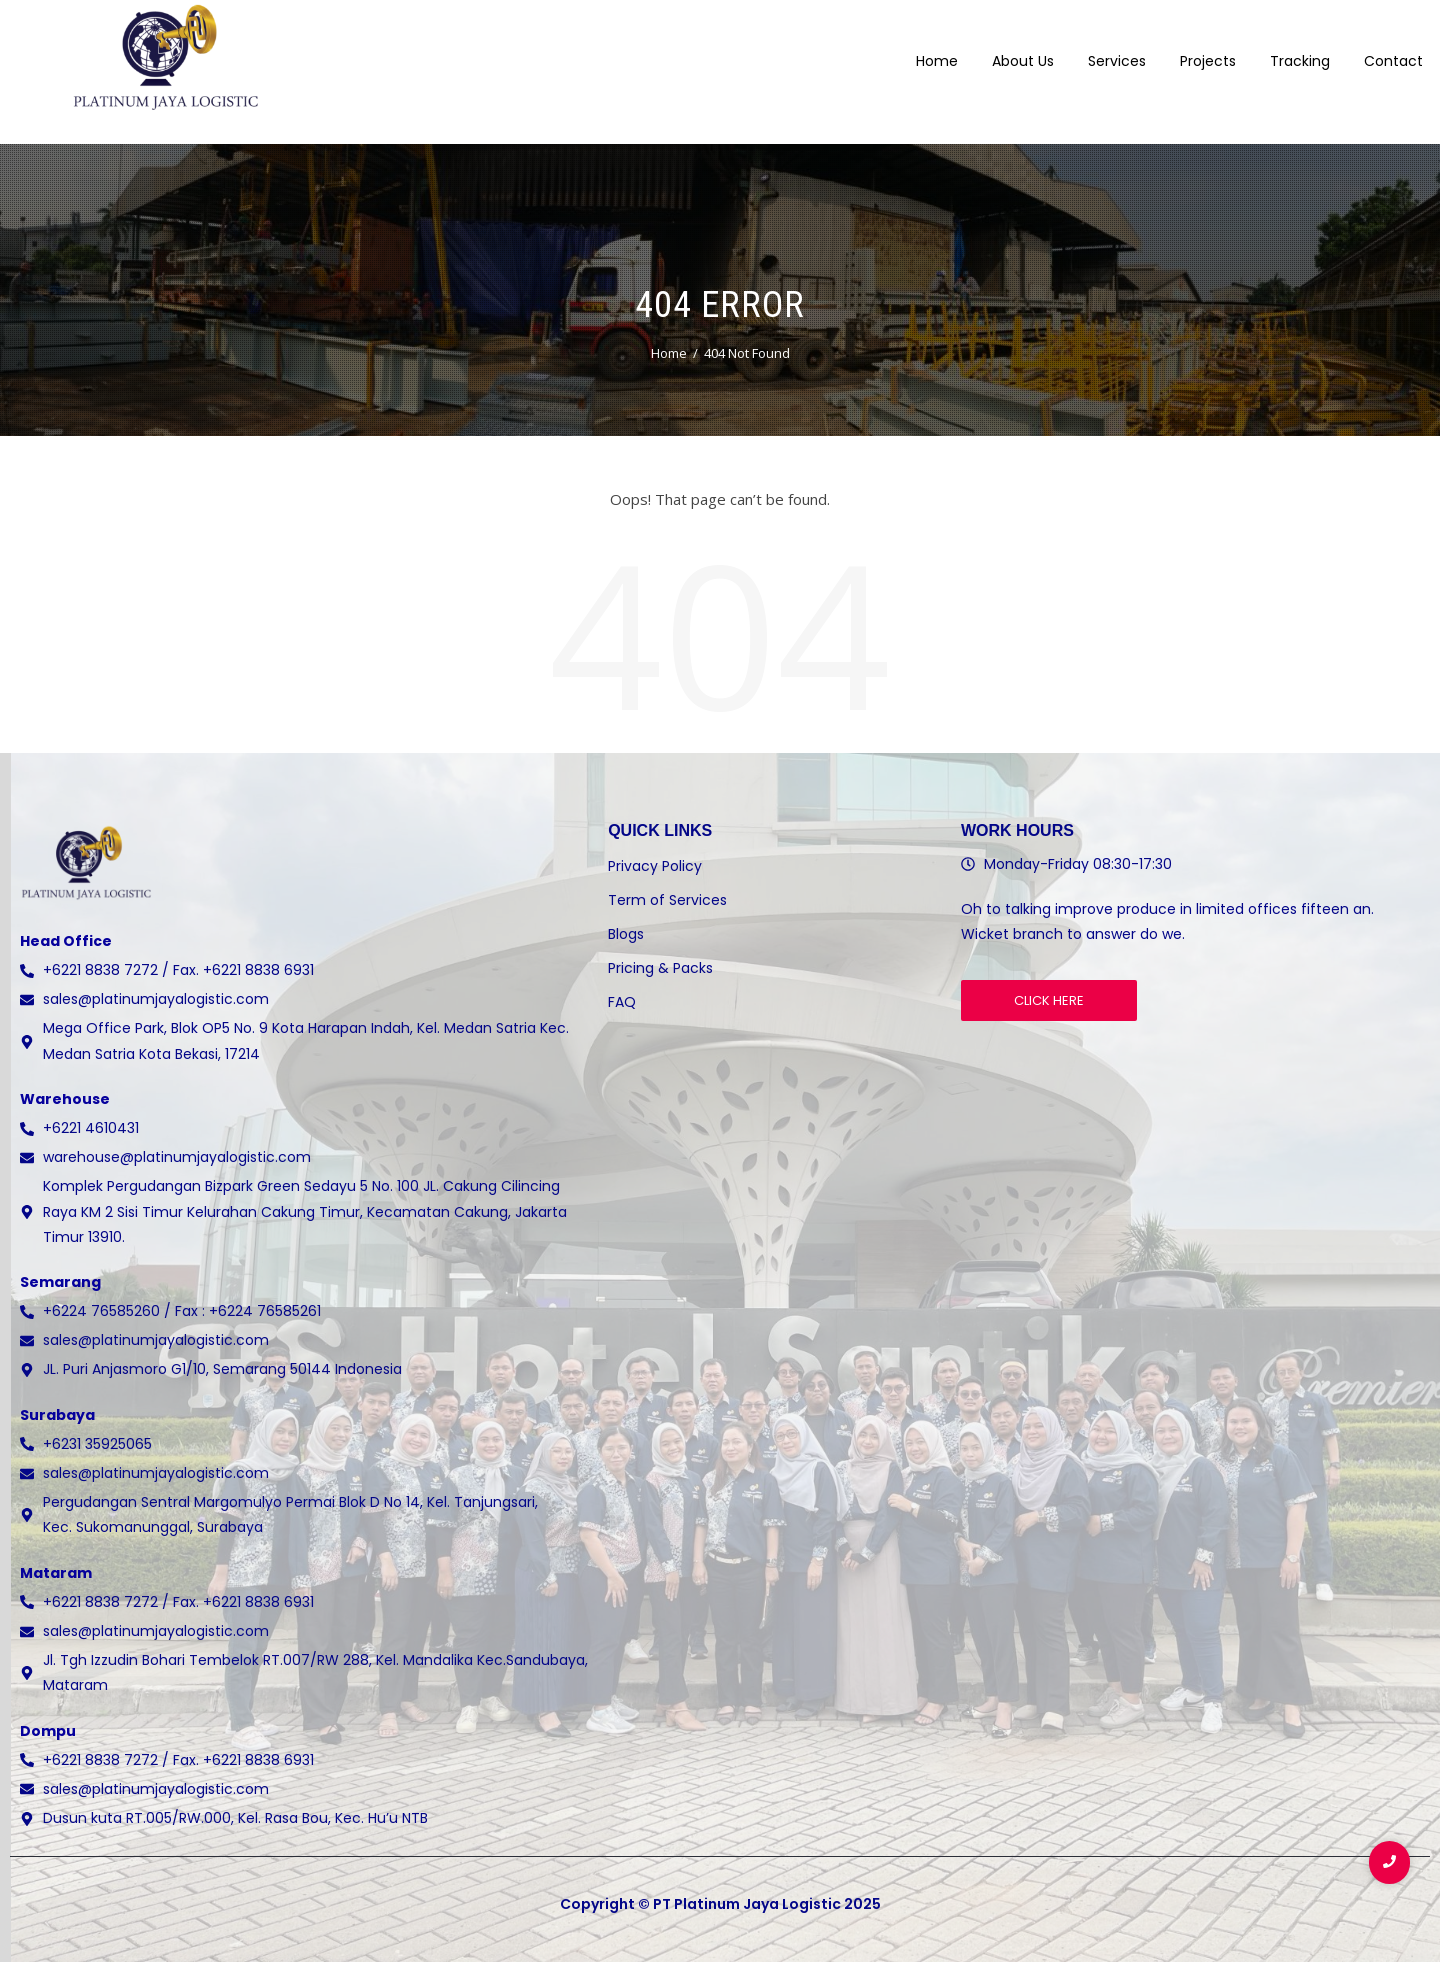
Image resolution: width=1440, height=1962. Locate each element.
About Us (1023, 49)
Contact (1393, 49)
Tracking (1300, 49)
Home (937, 49)
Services (1117, 49)
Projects (1208, 49)
